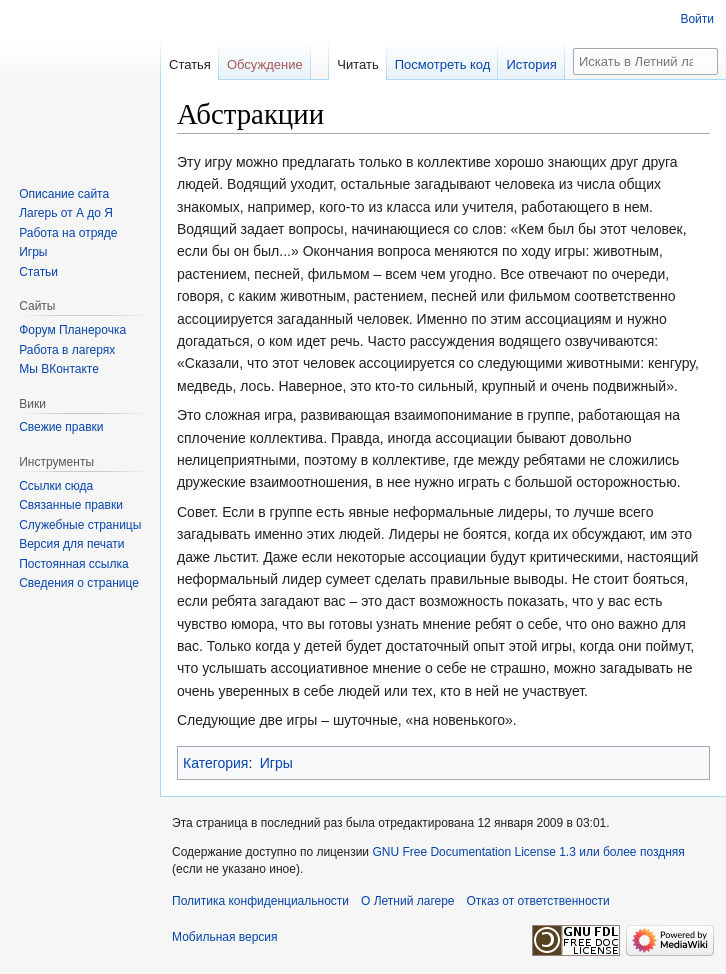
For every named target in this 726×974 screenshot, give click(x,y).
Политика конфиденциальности (260, 901)
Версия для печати (71, 544)
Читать (357, 64)
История (531, 64)
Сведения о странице (79, 583)
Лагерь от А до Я (66, 213)
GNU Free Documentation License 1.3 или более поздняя (528, 852)
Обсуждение (265, 64)
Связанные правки (71, 505)
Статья (190, 64)
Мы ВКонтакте (59, 369)
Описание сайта (64, 194)
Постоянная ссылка (73, 564)
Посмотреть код (443, 64)
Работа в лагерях (67, 350)
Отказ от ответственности (538, 901)
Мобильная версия (225, 937)
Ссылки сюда (56, 486)
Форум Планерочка (72, 330)
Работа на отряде (68, 233)
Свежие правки (61, 427)
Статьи (38, 272)
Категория (215, 763)
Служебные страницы (80, 525)
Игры (276, 763)
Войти (697, 19)
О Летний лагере (408, 901)
